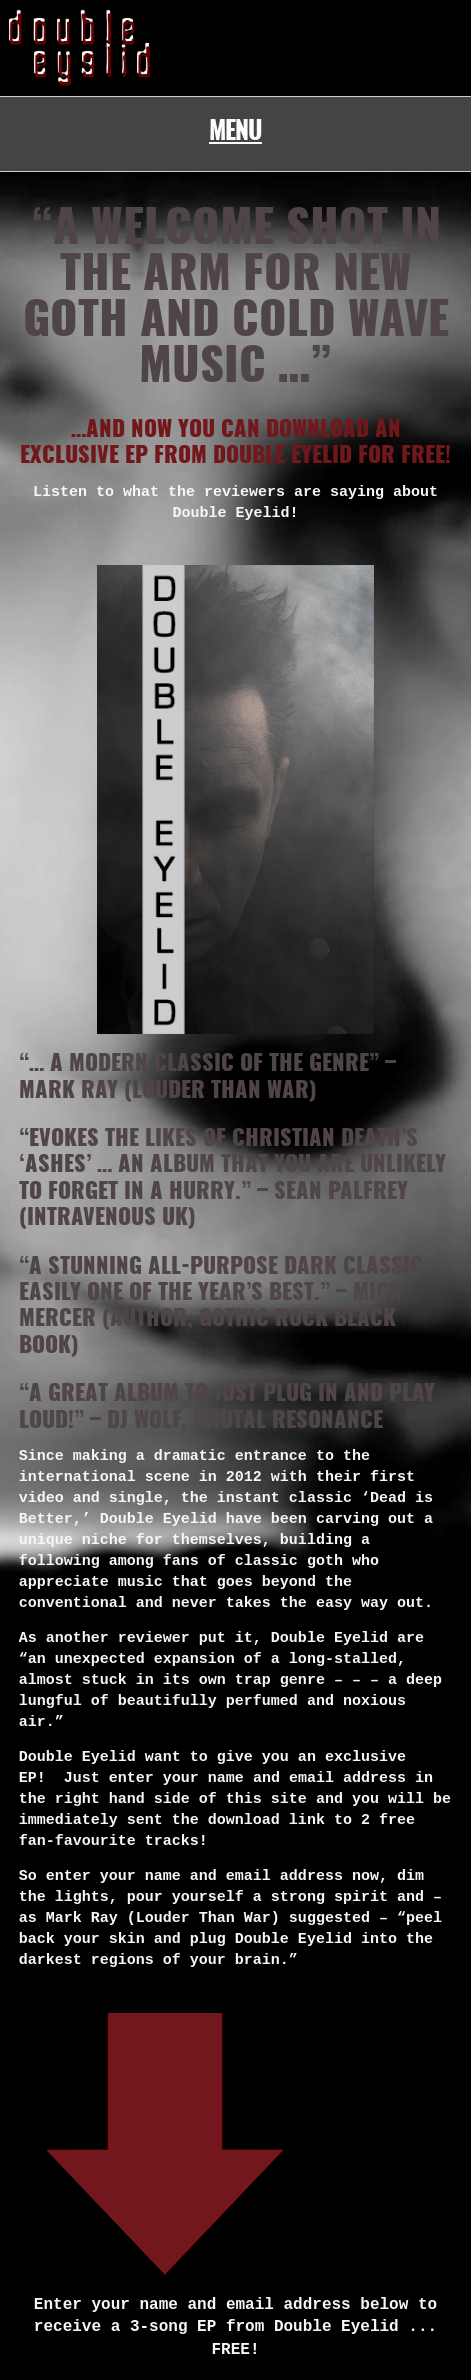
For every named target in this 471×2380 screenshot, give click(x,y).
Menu (235, 133)
